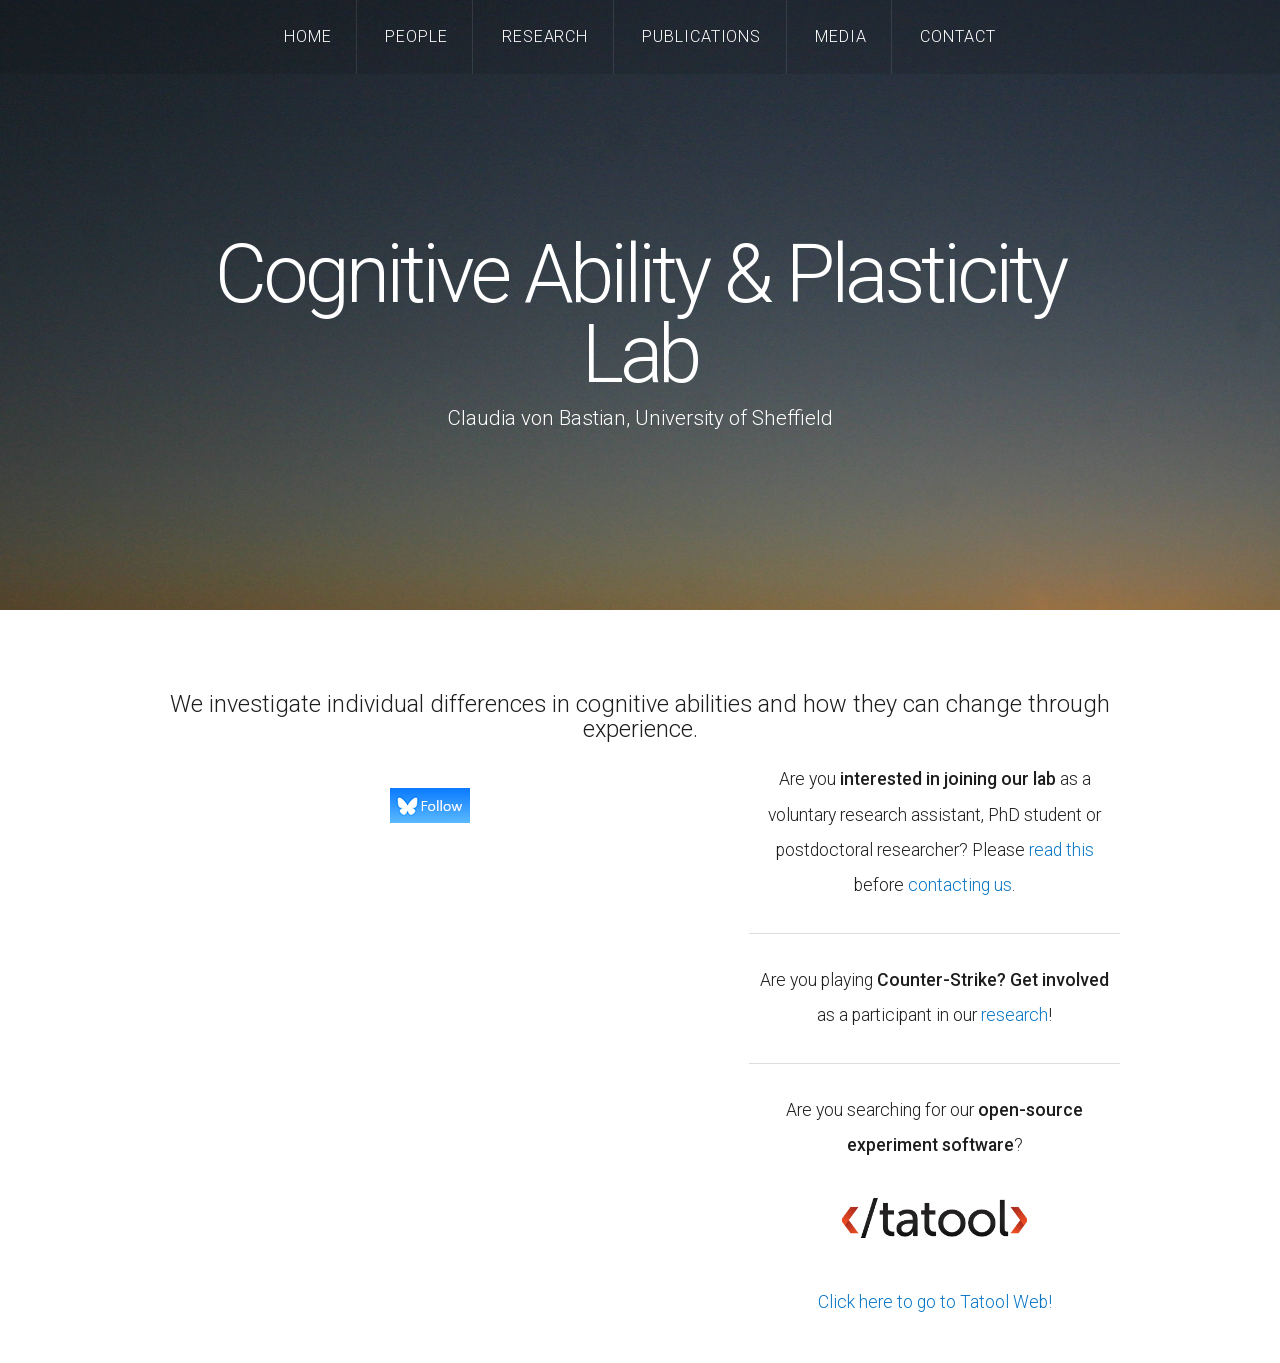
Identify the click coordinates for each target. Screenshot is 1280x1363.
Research (545, 36)
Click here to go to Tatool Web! (935, 1302)
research (1014, 1015)
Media (841, 36)
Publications (702, 36)
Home (308, 36)
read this (1061, 850)
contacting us (960, 885)
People (416, 36)
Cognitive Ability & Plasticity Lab (639, 315)
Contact (958, 36)
